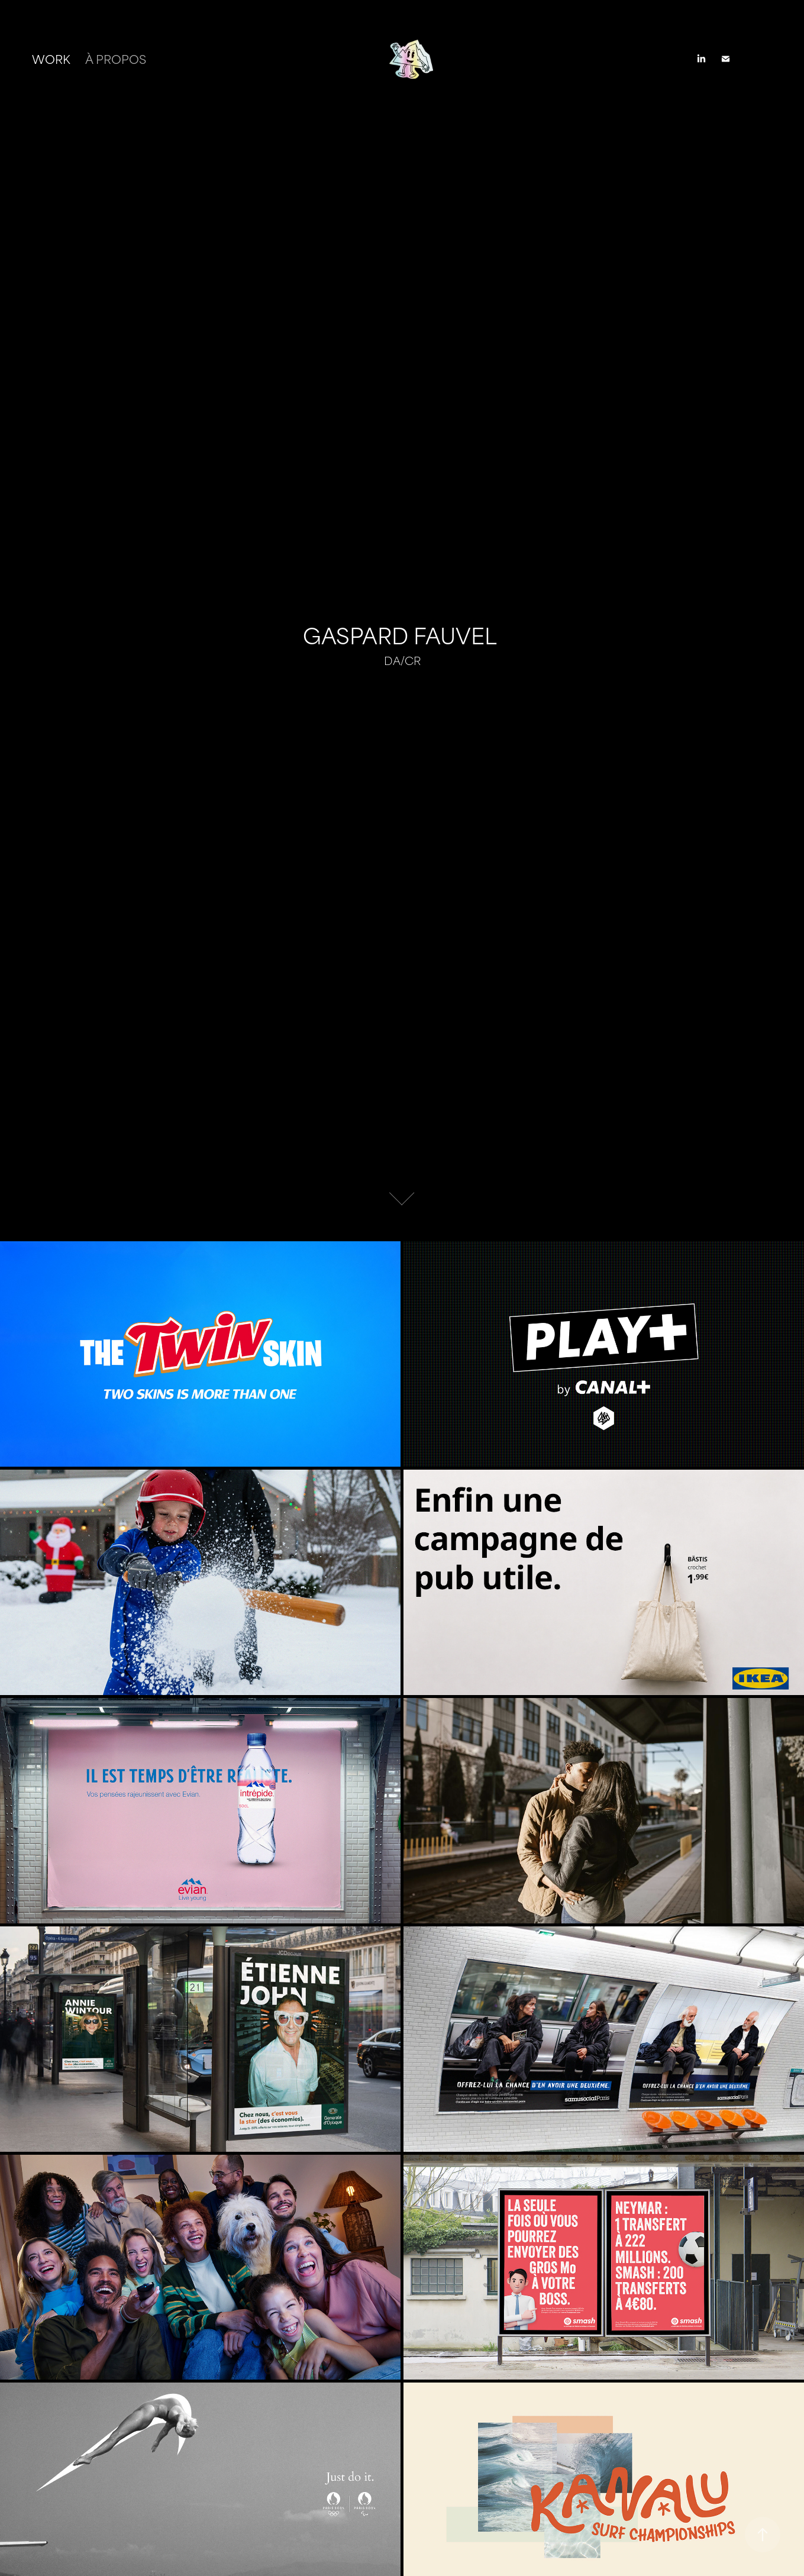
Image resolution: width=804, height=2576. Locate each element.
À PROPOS (115, 58)
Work (51, 58)
